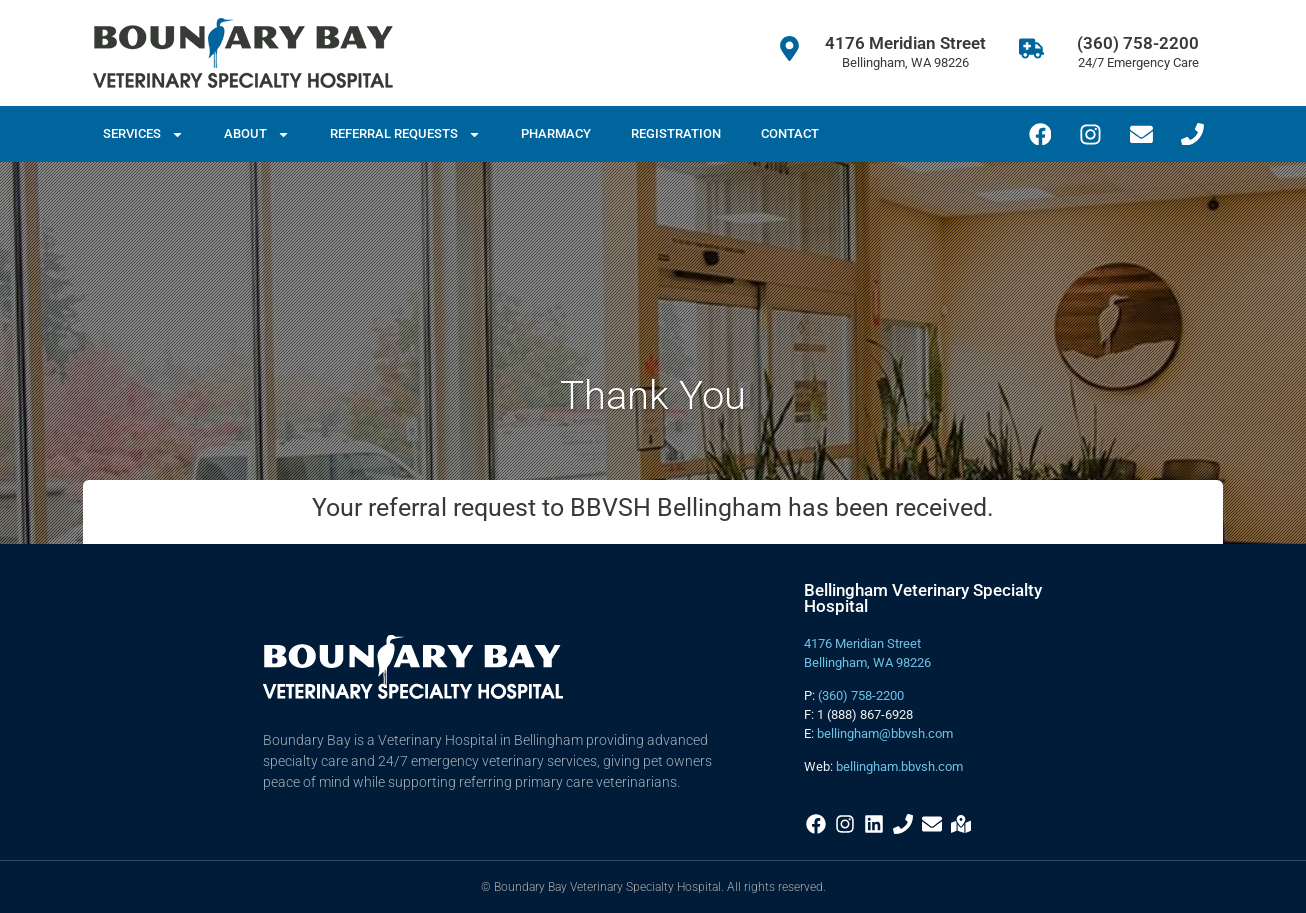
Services (143, 134)
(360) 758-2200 (1138, 43)
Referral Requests (405, 134)
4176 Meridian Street (905, 43)
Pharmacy (556, 133)
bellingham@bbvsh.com (885, 733)
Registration (676, 133)
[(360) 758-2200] (1031, 48)
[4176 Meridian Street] (789, 48)
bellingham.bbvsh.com (899, 766)
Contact (790, 133)
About (257, 134)
